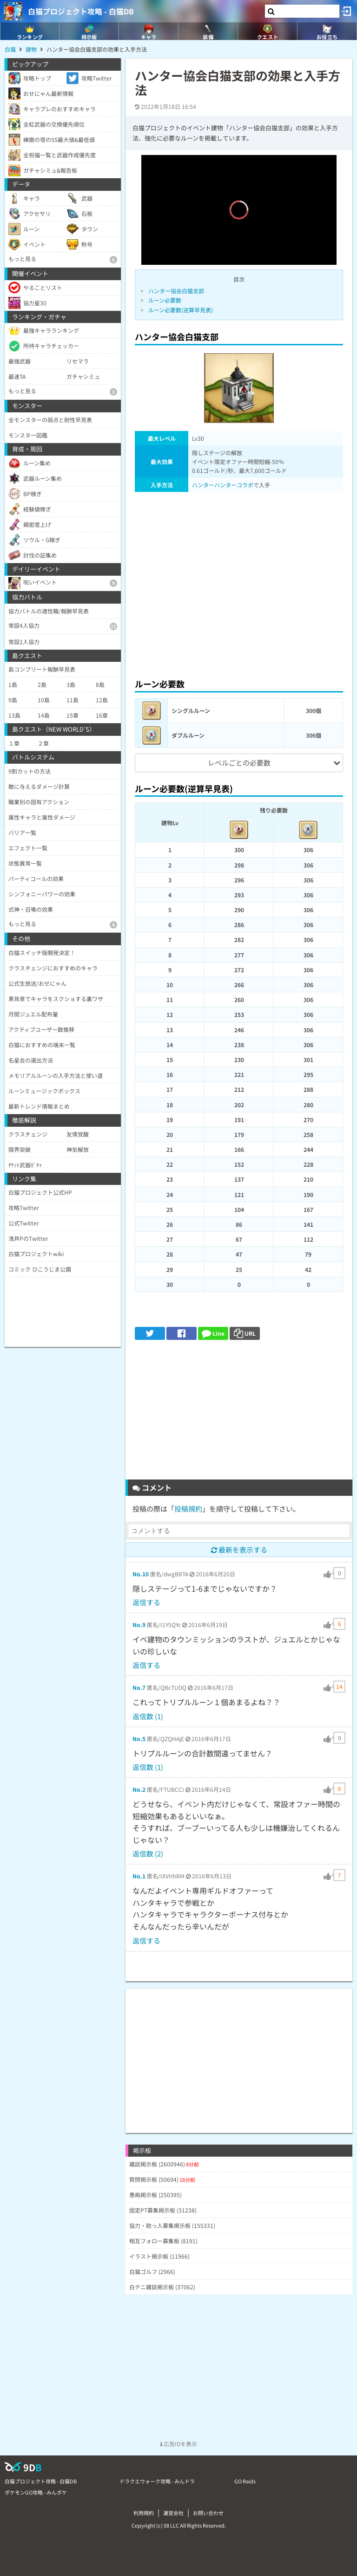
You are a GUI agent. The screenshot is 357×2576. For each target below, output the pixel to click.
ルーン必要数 (164, 300)
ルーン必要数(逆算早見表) (180, 310)
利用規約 (143, 2512)
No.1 (138, 1876)
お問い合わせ (208, 2512)
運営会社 (173, 2512)
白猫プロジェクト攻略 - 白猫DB (81, 11)
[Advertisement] (239, 582)
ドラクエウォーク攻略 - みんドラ (157, 2481)
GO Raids (245, 2481)
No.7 (138, 1687)
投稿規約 (188, 1508)
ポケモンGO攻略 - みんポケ (36, 2492)
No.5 (138, 1738)
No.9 (138, 1624)
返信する (146, 1602)
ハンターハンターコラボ (222, 485)
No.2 (138, 1789)
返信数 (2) (147, 1853)
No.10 (140, 1574)
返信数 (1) (147, 1716)
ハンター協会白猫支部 (176, 291)
